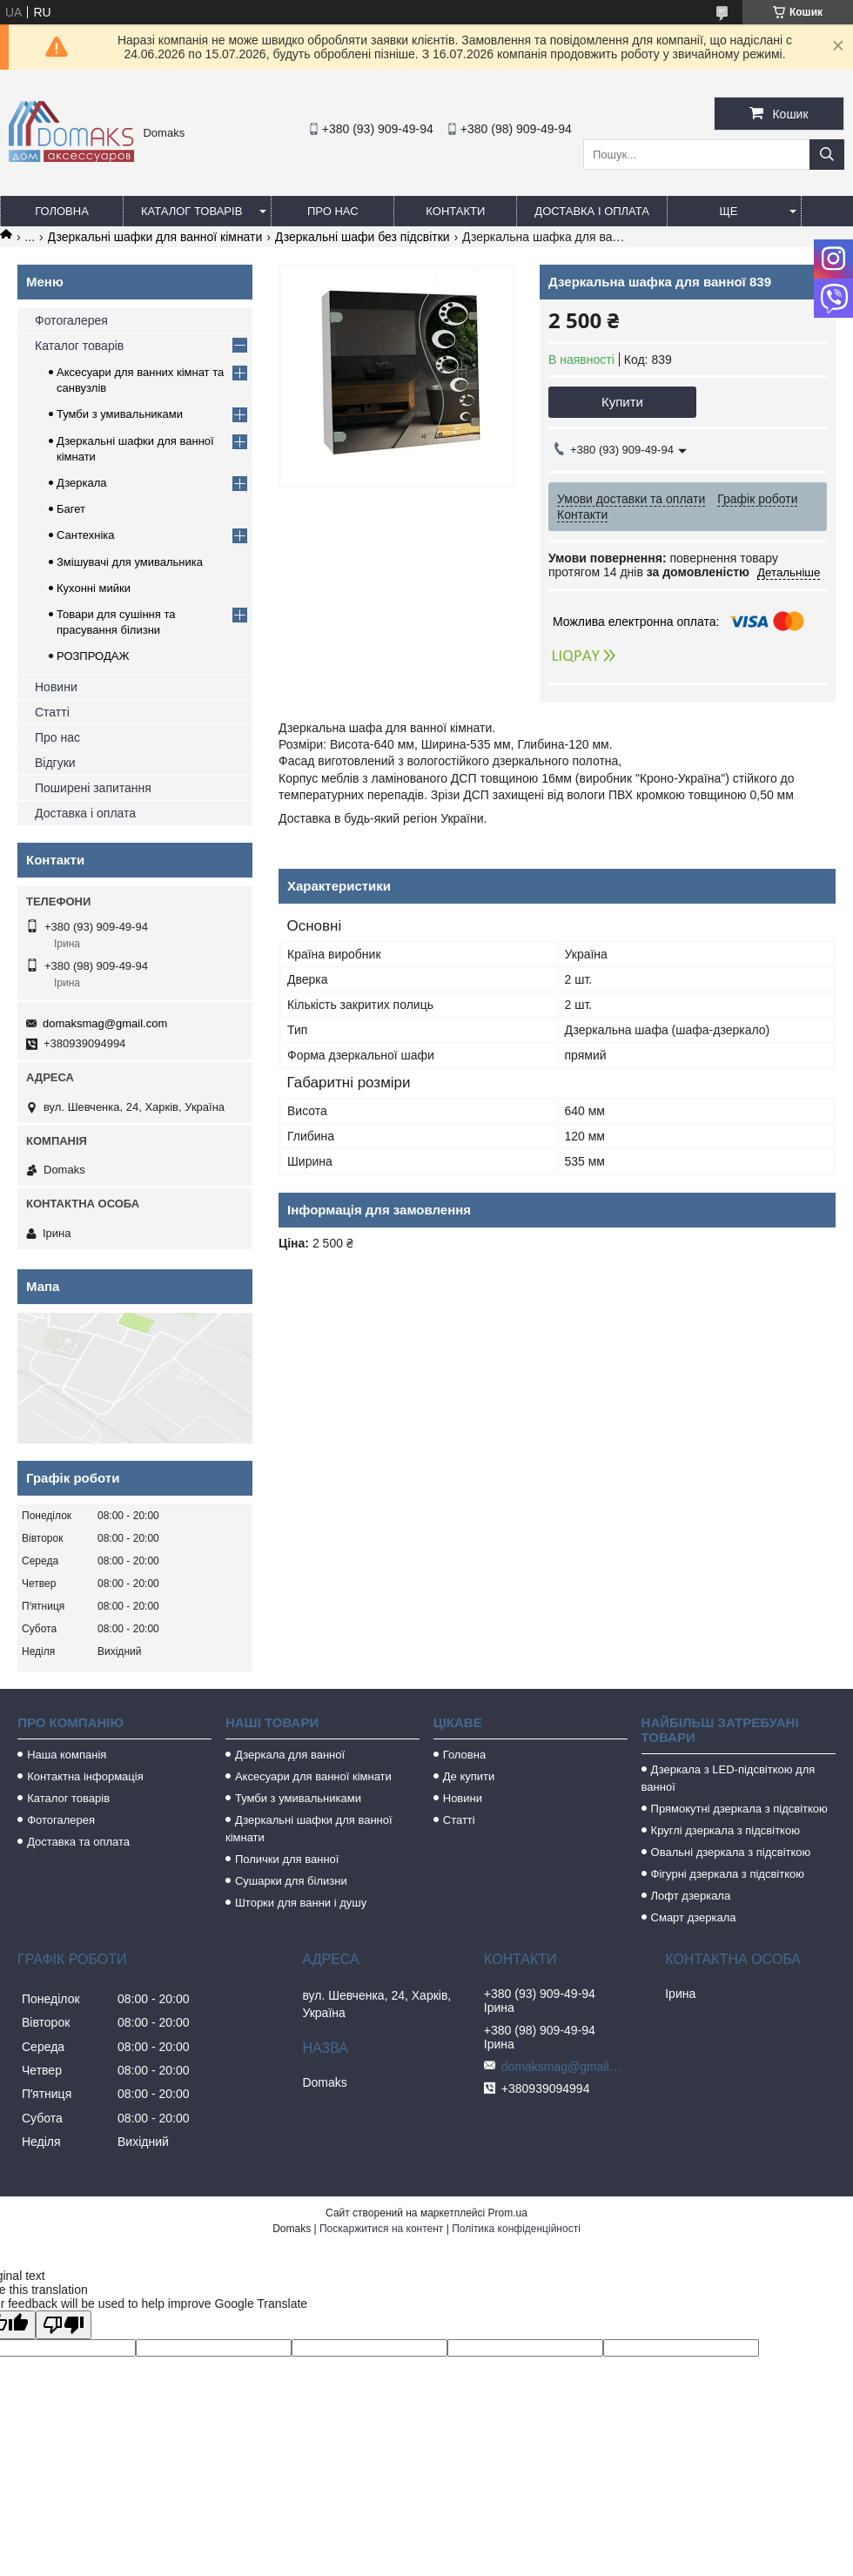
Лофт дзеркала (691, 1895)
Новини (56, 687)
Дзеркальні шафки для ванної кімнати (155, 237)
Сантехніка (85, 534)
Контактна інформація (85, 1776)
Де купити (469, 1776)
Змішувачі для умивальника (130, 561)
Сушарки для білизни (291, 1880)
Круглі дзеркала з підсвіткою (725, 1830)
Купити (622, 401)
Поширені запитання (93, 788)
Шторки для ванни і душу (300, 1902)
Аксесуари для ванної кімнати (313, 1776)
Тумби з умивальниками (120, 413)
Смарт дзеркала (693, 1917)
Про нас (333, 211)
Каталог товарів (191, 211)
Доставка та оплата (78, 1841)
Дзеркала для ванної (290, 1754)
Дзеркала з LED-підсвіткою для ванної (728, 1778)
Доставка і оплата (591, 211)
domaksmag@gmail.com (105, 1023)
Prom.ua (507, 2213)
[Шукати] (826, 154)
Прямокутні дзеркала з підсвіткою (739, 1808)
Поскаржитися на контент (381, 2229)
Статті (52, 712)
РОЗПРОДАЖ (93, 655)
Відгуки (55, 763)
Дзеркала (82, 482)
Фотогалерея (71, 320)
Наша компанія (66, 1754)
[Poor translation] (63, 2324)
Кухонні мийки (94, 588)
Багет (71, 508)
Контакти (455, 211)
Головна (62, 211)
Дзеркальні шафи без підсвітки (362, 237)
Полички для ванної (287, 1859)
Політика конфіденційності (516, 2229)
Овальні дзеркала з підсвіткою (731, 1852)
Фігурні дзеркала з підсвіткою (727, 1873)
